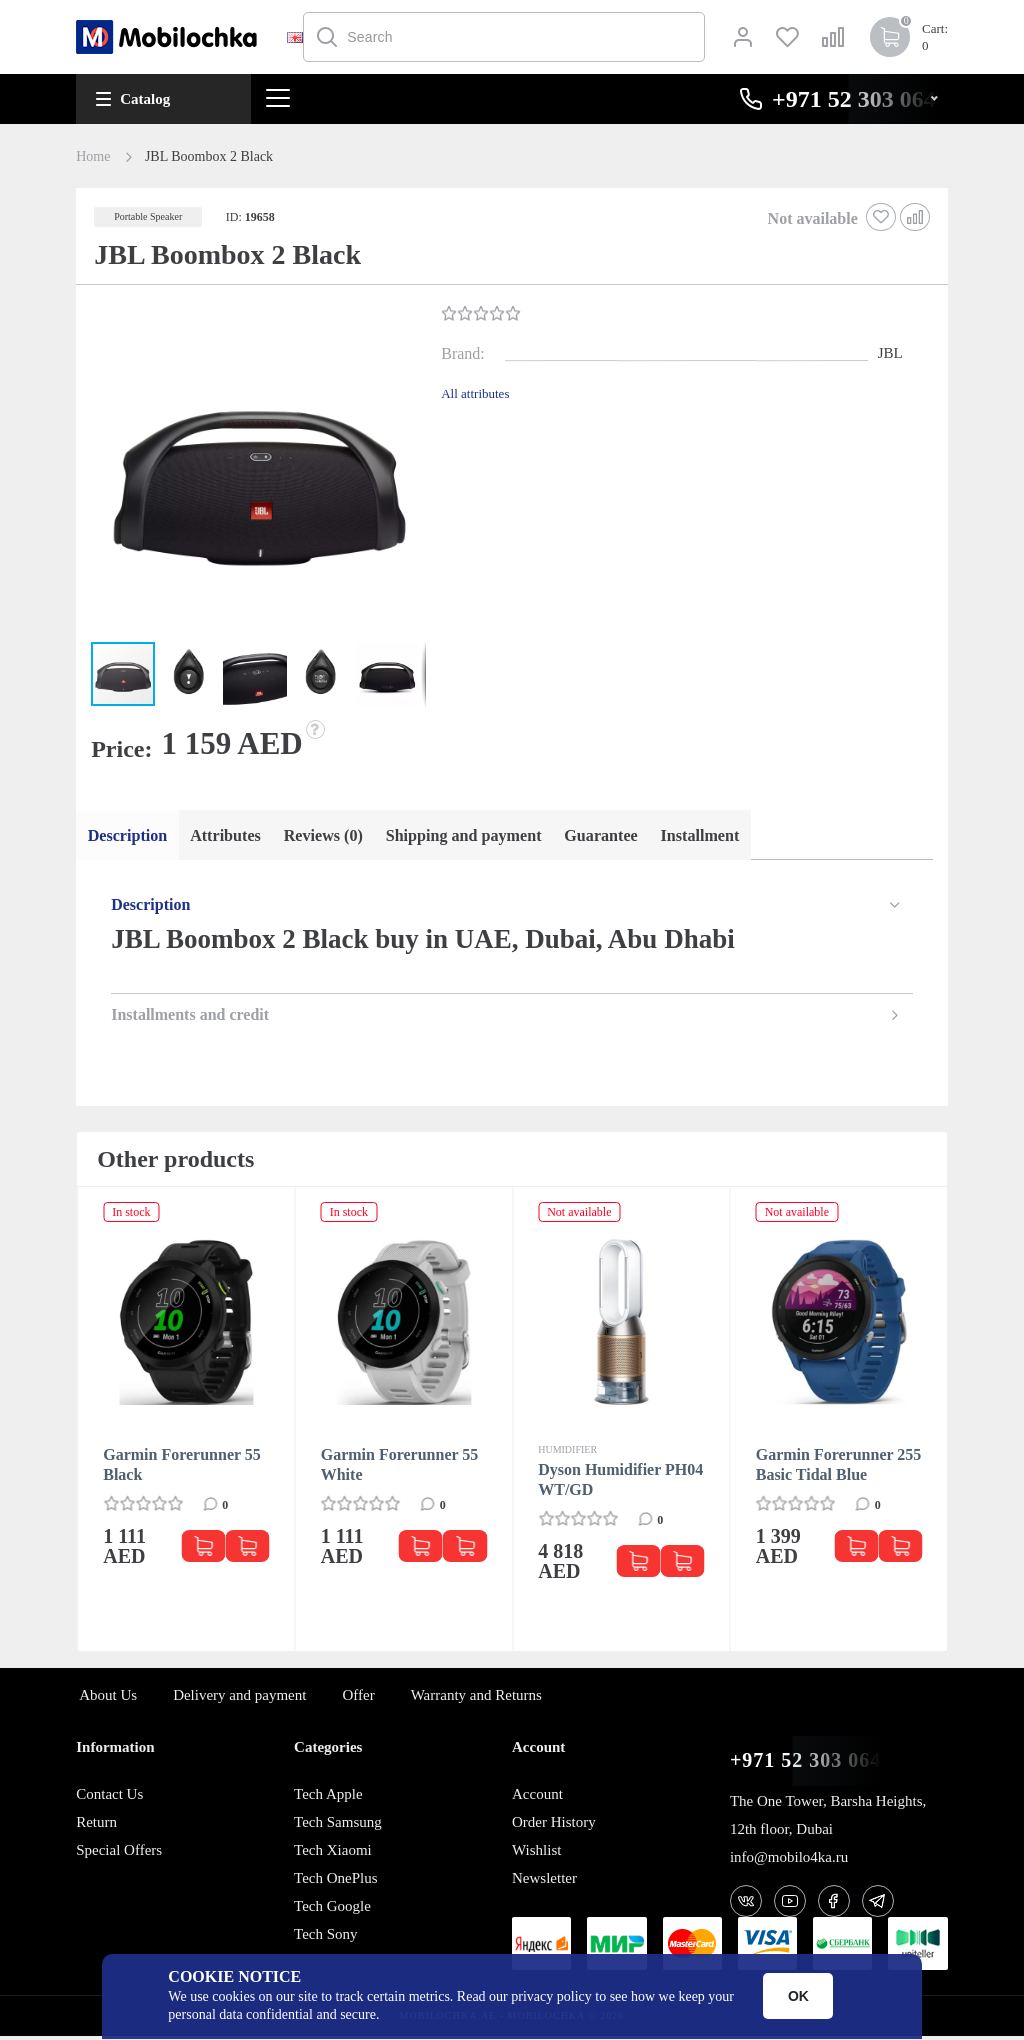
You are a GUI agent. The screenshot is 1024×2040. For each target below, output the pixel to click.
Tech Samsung (338, 1826)
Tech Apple (328, 1798)
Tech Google (332, 1910)
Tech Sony (326, 1938)
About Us (108, 1699)
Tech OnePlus (336, 1882)
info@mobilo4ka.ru (789, 1861)
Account (537, 1798)
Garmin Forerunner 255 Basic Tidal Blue (839, 1468)
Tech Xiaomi (333, 1854)
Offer (358, 1699)
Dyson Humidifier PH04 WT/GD (620, 1483)
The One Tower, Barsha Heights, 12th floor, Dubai (828, 1819)
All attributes (475, 393)
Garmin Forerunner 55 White (400, 1468)
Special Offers (119, 1854)
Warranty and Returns (476, 1699)
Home (93, 157)
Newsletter (544, 1882)
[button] (256, 474)
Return (96, 1826)
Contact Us (109, 1798)
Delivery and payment (239, 1699)
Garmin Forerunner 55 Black (182, 1468)
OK (798, 1996)
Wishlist (536, 1854)
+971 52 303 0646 (811, 1764)
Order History (554, 1826)
